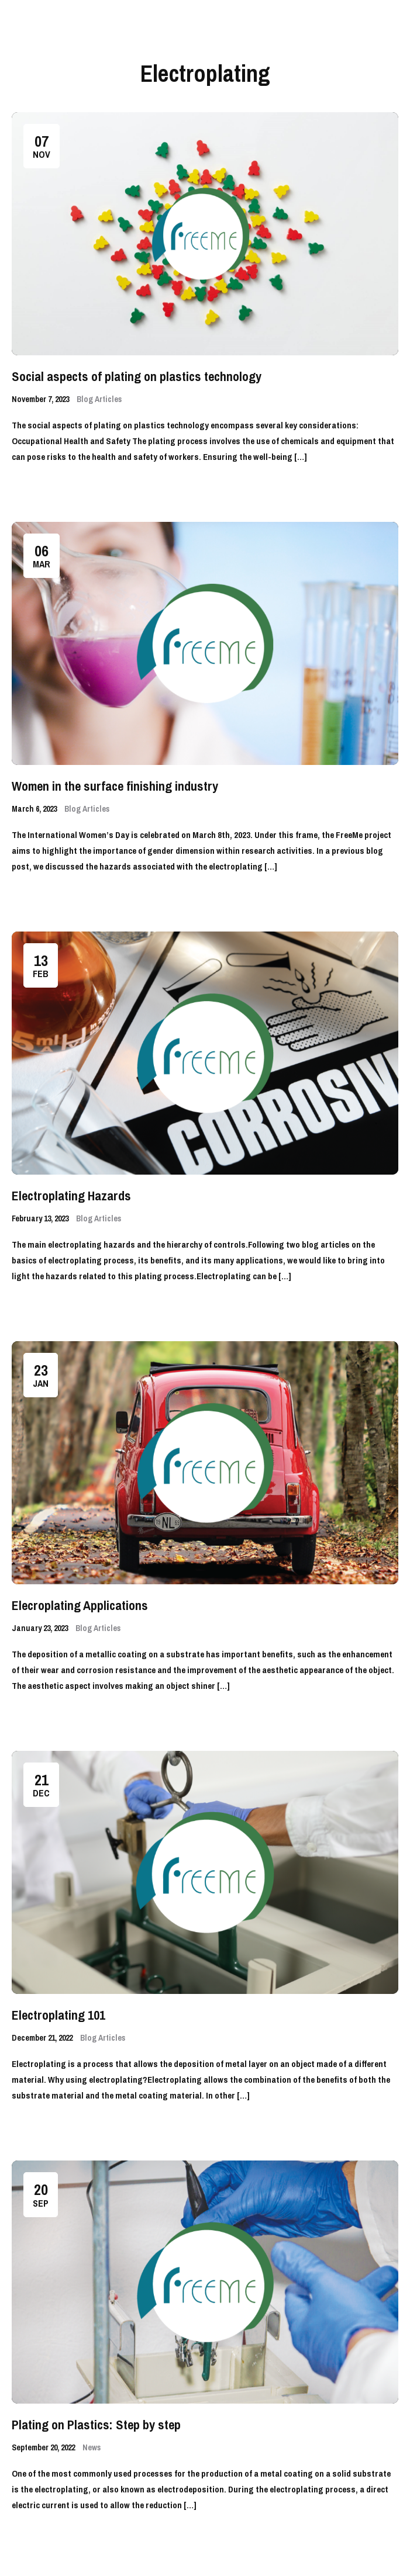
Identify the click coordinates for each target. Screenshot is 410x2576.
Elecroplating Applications (80, 1605)
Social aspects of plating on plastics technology (136, 376)
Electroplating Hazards (71, 1195)
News (91, 2447)
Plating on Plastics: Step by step (96, 2424)
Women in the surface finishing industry (115, 786)
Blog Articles (99, 399)
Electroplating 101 (58, 2015)
